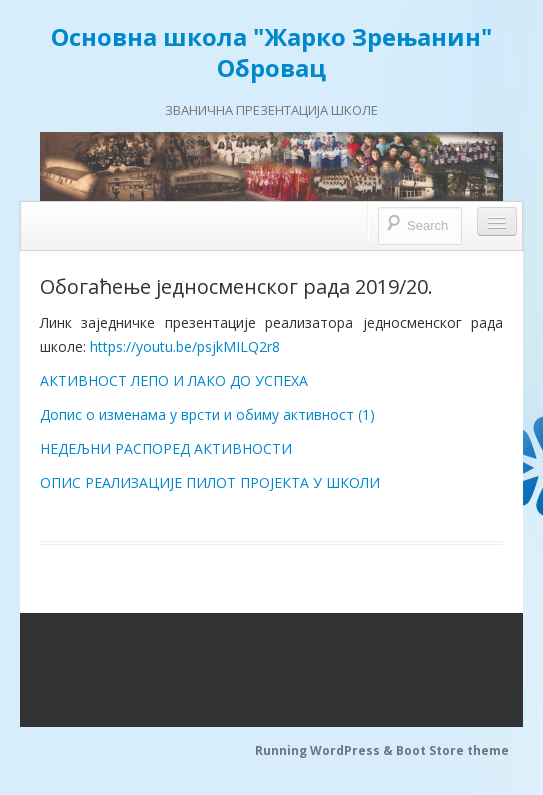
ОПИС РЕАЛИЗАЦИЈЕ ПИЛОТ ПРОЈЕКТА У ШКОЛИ (210, 482)
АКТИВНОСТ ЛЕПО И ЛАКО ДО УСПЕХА (174, 380)
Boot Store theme (452, 750)
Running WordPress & (325, 750)
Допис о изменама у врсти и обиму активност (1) (207, 414)
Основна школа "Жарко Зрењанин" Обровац (271, 52)
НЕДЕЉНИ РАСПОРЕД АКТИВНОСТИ (166, 448)
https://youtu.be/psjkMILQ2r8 (185, 346)
